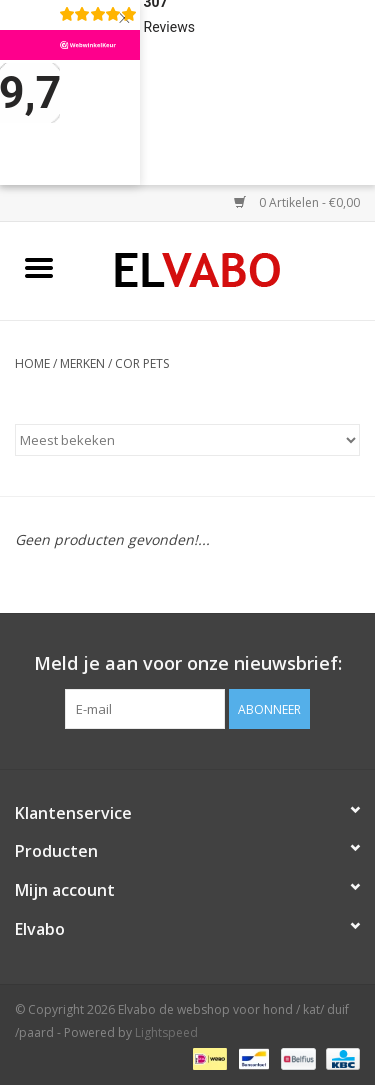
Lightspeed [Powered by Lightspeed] (166, 1032)
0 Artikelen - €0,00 (297, 202)
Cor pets (142, 363)
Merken (82, 363)
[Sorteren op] (187, 440)
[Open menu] (39, 267)
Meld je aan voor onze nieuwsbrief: (188, 663)
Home (32, 363)
